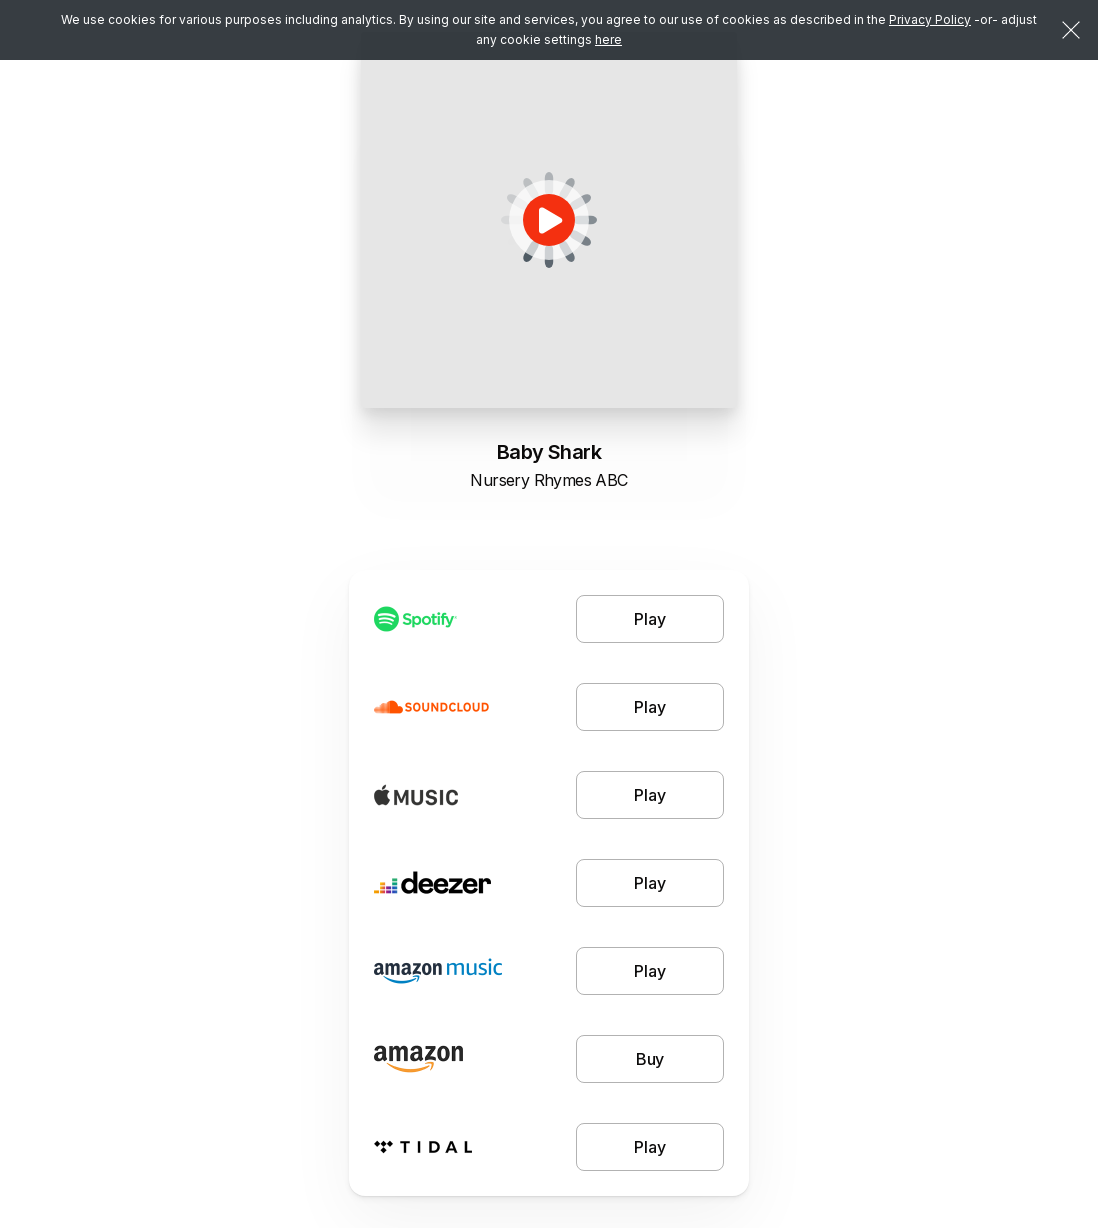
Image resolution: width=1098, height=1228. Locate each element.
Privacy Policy (930, 19)
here (608, 39)
